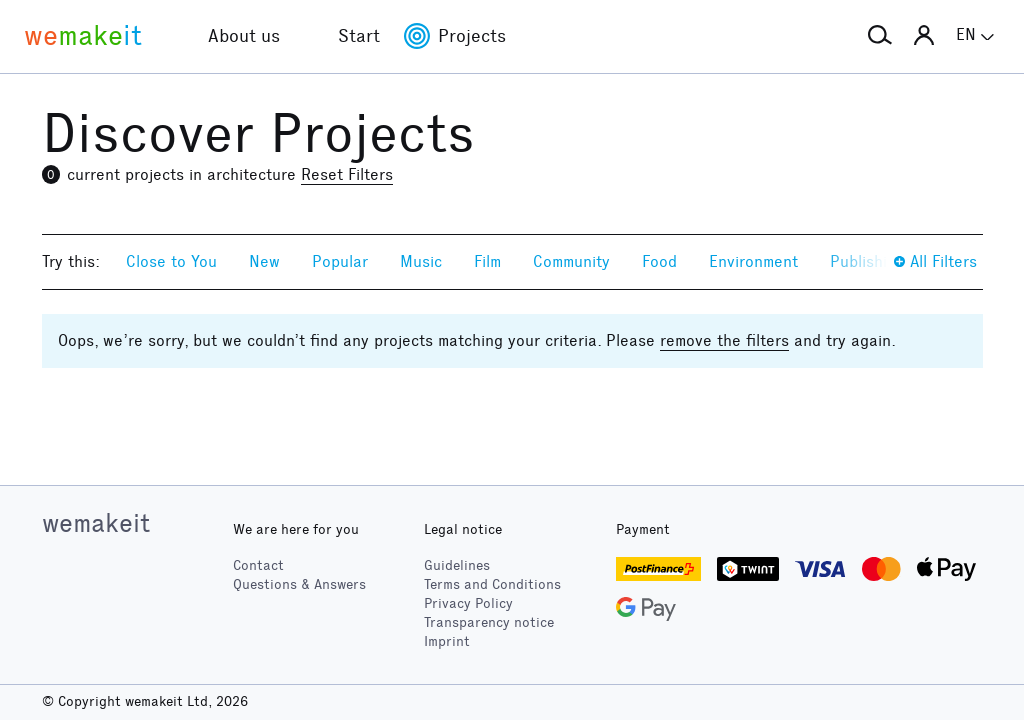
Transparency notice (489, 622)
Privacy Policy (468, 603)
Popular (340, 261)
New (264, 261)
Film (487, 261)
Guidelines (457, 565)
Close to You (171, 261)
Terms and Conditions (492, 584)
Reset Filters (347, 174)
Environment (753, 261)
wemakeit (96, 523)
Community (571, 261)
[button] (880, 36)
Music (421, 261)
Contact (258, 565)
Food (659, 261)
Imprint (447, 641)
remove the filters (724, 340)
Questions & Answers (299, 584)
